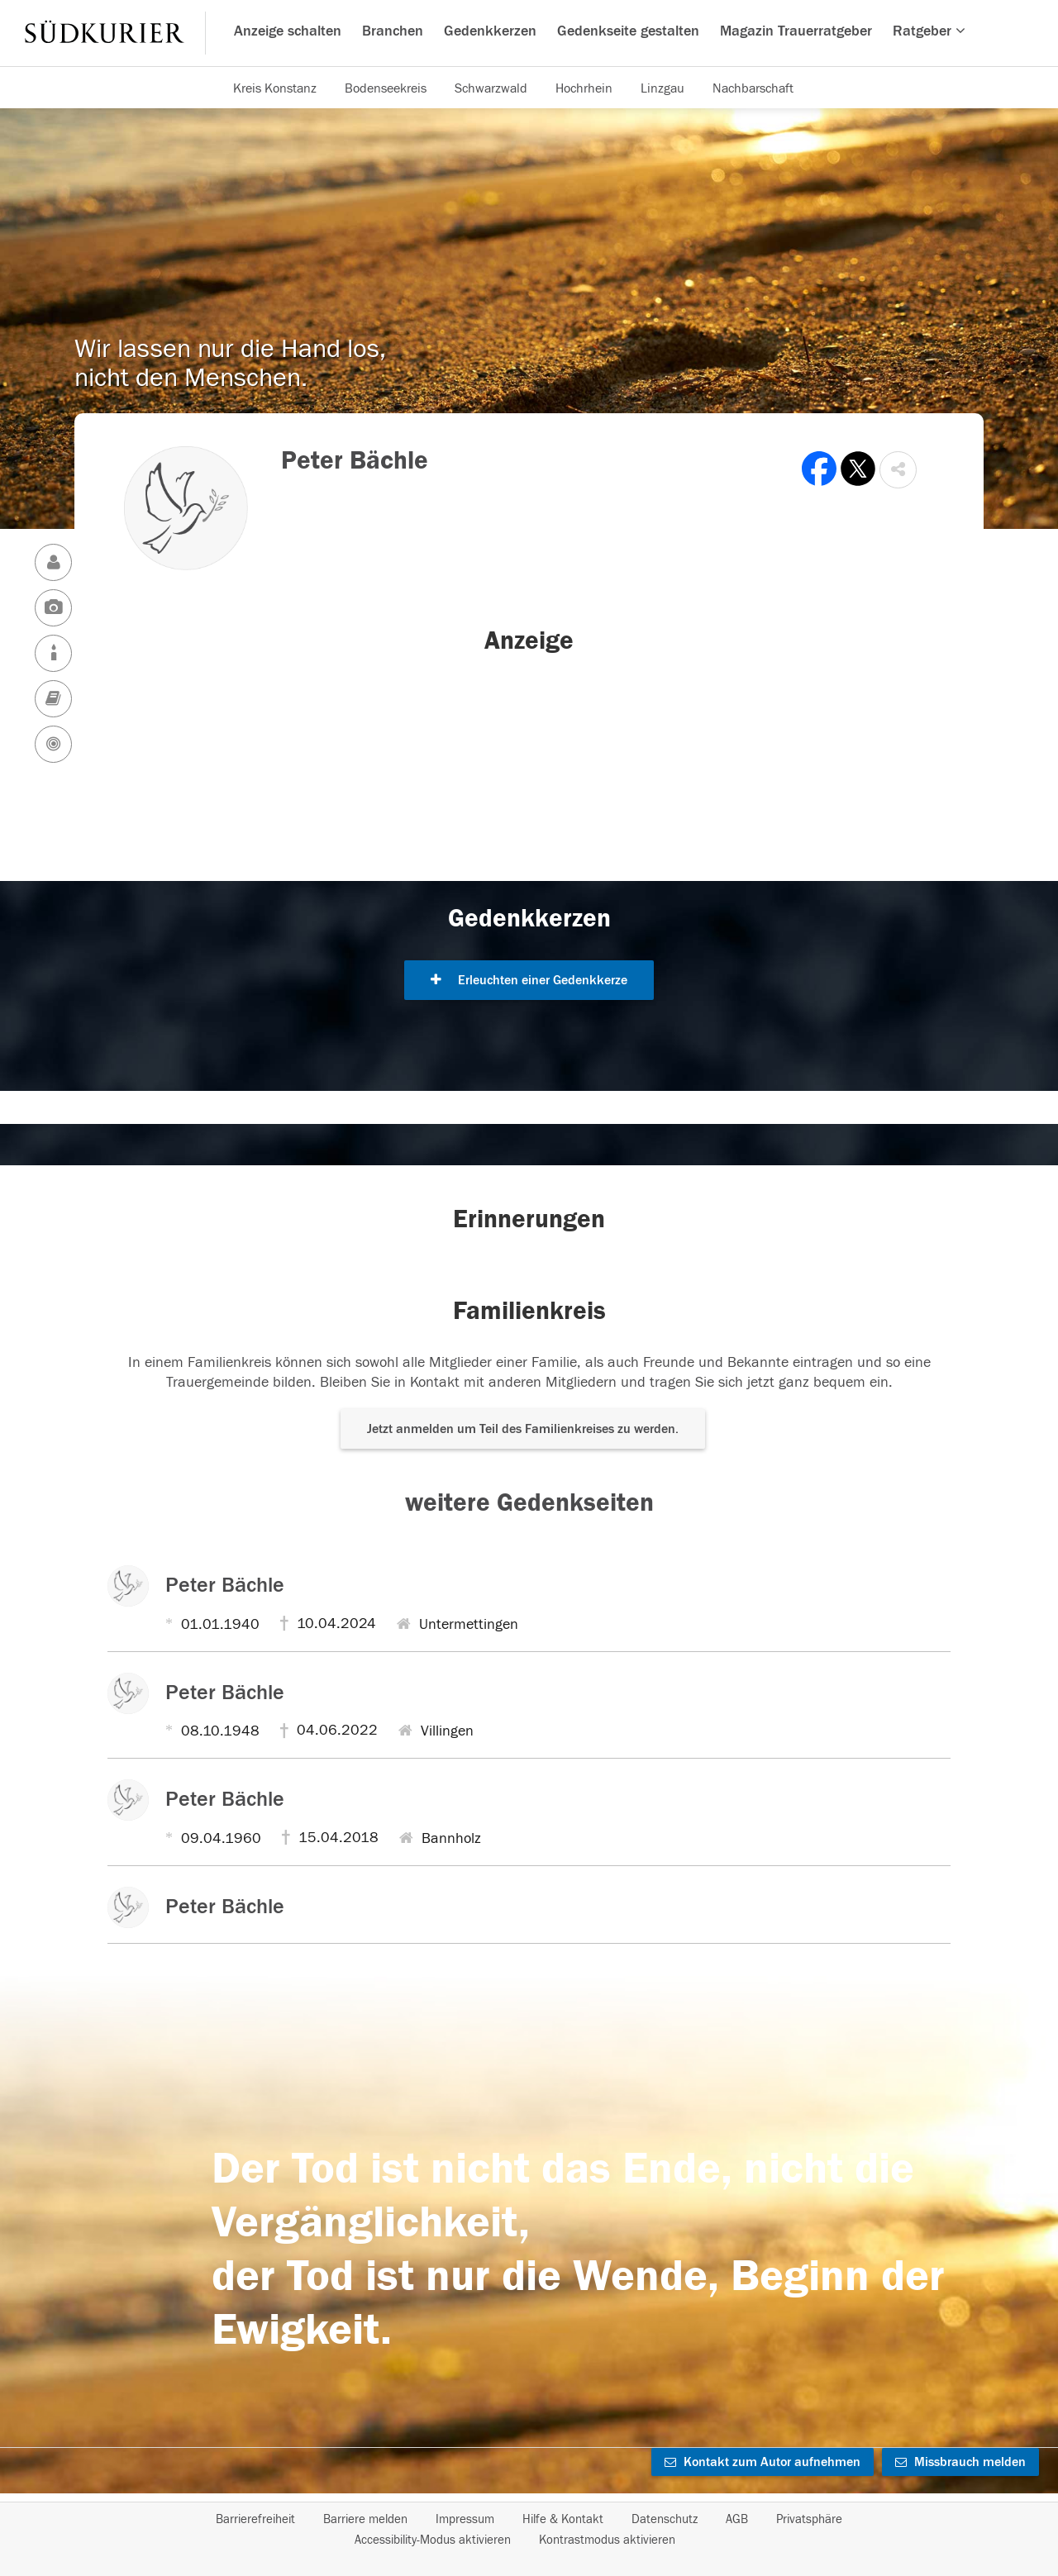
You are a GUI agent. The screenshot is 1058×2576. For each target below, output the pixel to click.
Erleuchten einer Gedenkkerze (529, 980)
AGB (737, 2519)
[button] (898, 469)
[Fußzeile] (529, 2529)
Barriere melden (365, 2519)
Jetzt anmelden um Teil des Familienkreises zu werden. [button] (523, 1428)
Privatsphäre (809, 2519)
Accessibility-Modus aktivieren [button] (433, 2540)
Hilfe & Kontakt (562, 2519)
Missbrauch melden (960, 2462)
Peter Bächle (224, 1585)
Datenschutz (664, 2519)
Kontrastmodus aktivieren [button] (607, 2540)
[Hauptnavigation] (529, 33)
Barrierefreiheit (255, 2519)
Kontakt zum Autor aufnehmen (762, 2462)
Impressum (465, 2519)
